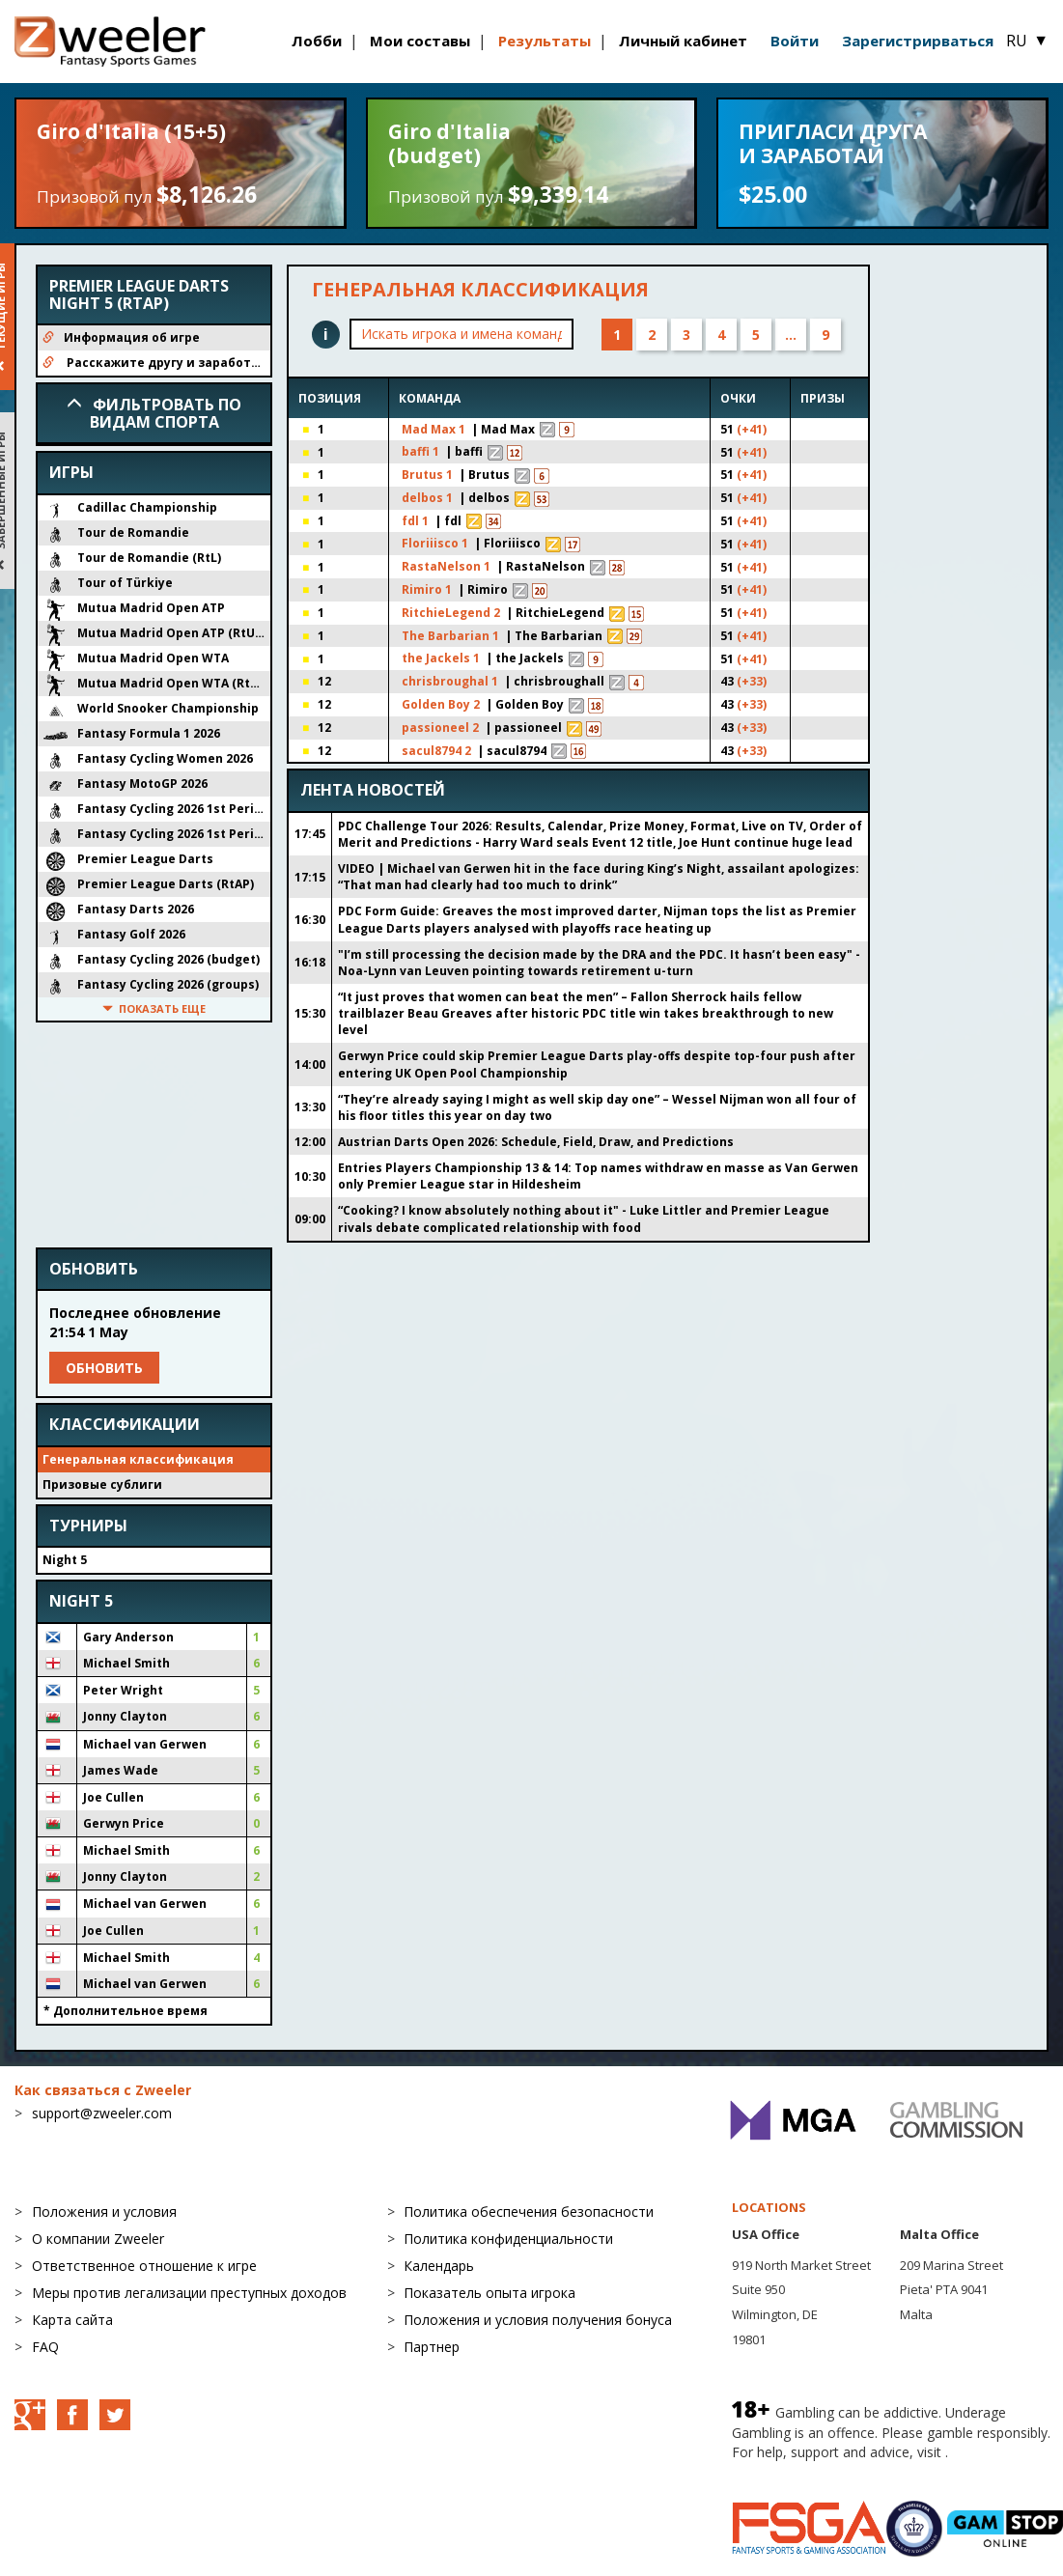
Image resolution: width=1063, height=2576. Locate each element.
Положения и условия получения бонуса (538, 2323)
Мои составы (420, 40)
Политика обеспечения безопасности (529, 2215)
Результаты (544, 40)
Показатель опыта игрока (489, 2296)
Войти (794, 40)
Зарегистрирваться (917, 40)
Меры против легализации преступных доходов (189, 2296)
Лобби (317, 40)
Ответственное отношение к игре (144, 2269)
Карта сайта (72, 2323)
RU (1027, 40)
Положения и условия (104, 2215)
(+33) (730, 686)
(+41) (730, 431)
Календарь (439, 2269)
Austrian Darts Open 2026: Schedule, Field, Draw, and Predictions (536, 1145)
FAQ (45, 2350)
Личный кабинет (683, 40)
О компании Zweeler (98, 2242)
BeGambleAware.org (796, 2476)
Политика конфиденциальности (508, 2242)
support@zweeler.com (102, 2117)
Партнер (432, 2350)
